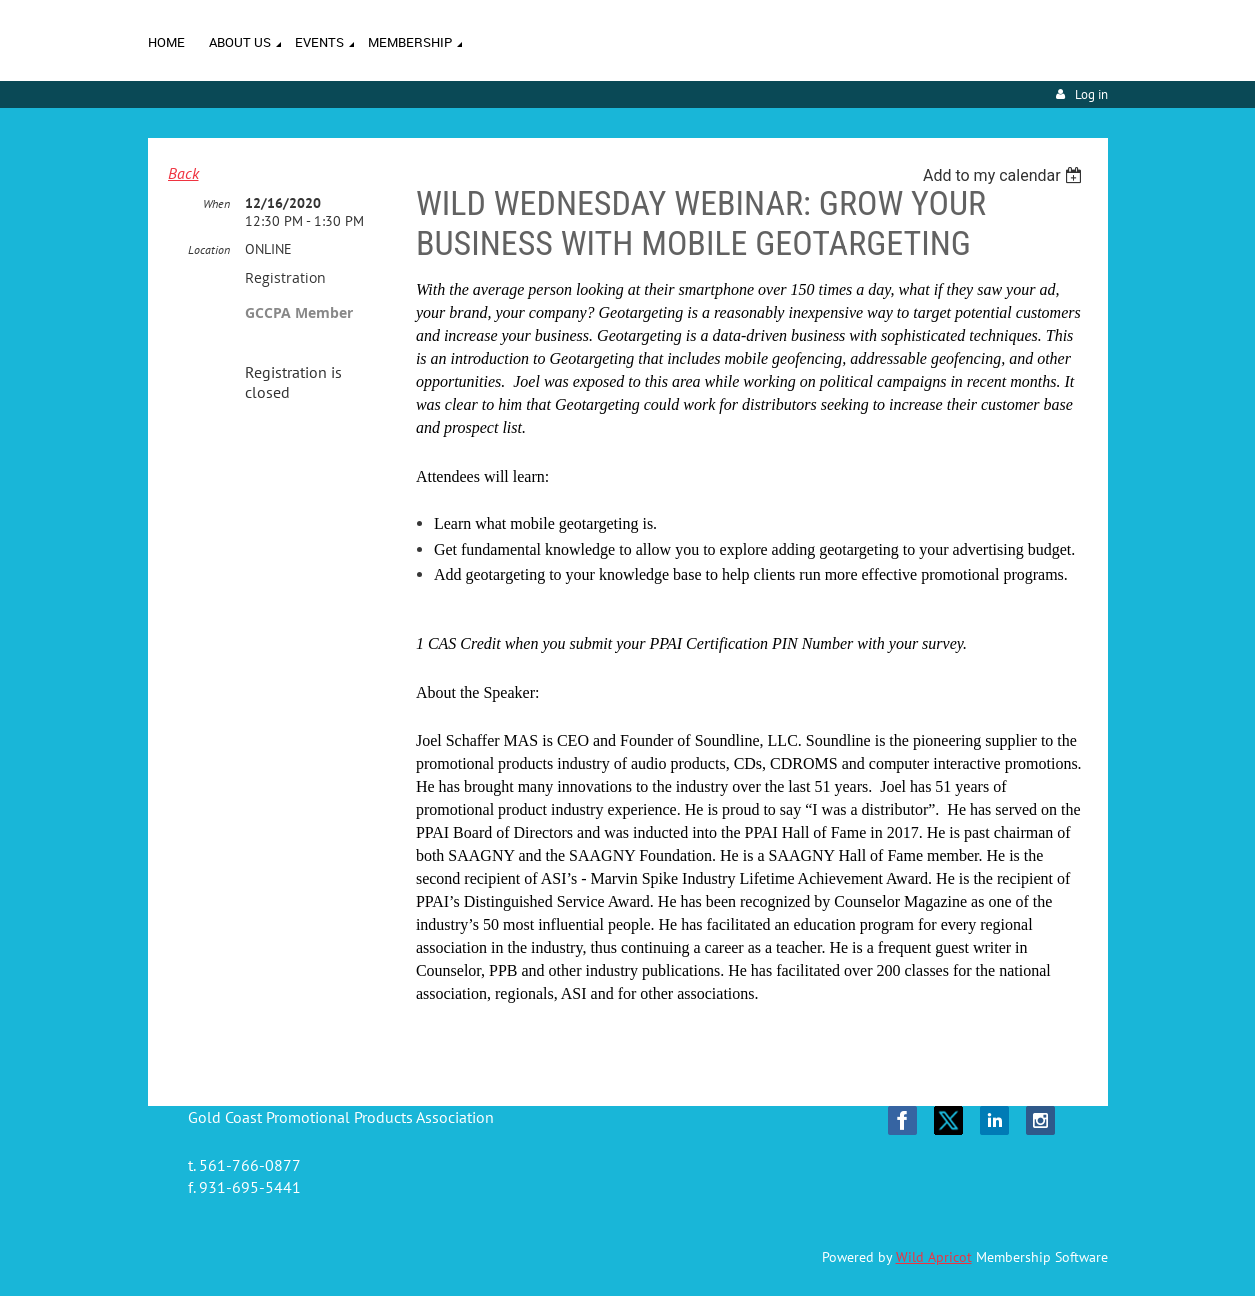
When (216, 203)
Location (209, 249)
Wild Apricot (934, 1257)
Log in (1091, 94)
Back (183, 173)
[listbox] (1005, 175)
